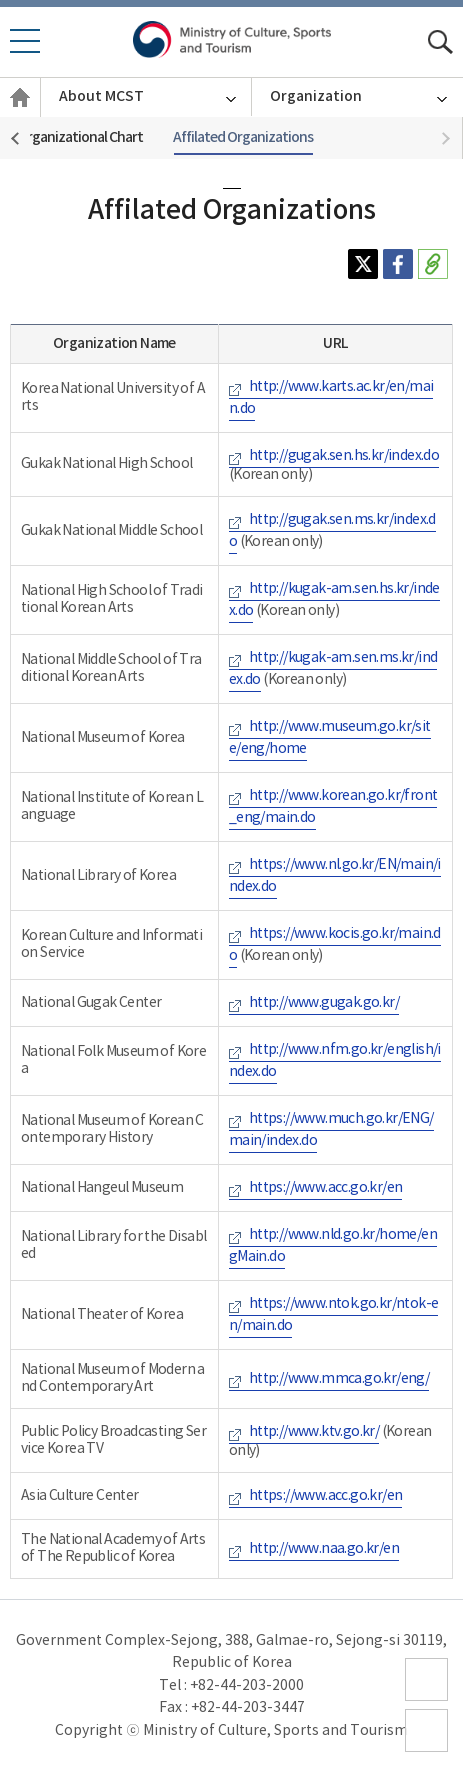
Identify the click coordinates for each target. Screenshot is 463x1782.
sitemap (427, 1700)
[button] (447, 139)
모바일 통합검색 (440, 43)
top (418, 1751)
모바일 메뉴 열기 (24, 52)
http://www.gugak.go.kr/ (324, 1003)
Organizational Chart (80, 137)
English (20, 117)
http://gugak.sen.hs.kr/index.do (344, 456)
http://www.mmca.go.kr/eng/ (339, 1379)
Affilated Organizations (243, 137)
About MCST (101, 96)
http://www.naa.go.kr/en (324, 1549)
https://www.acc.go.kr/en (326, 1188)
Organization (316, 96)
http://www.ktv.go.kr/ (314, 1432)
